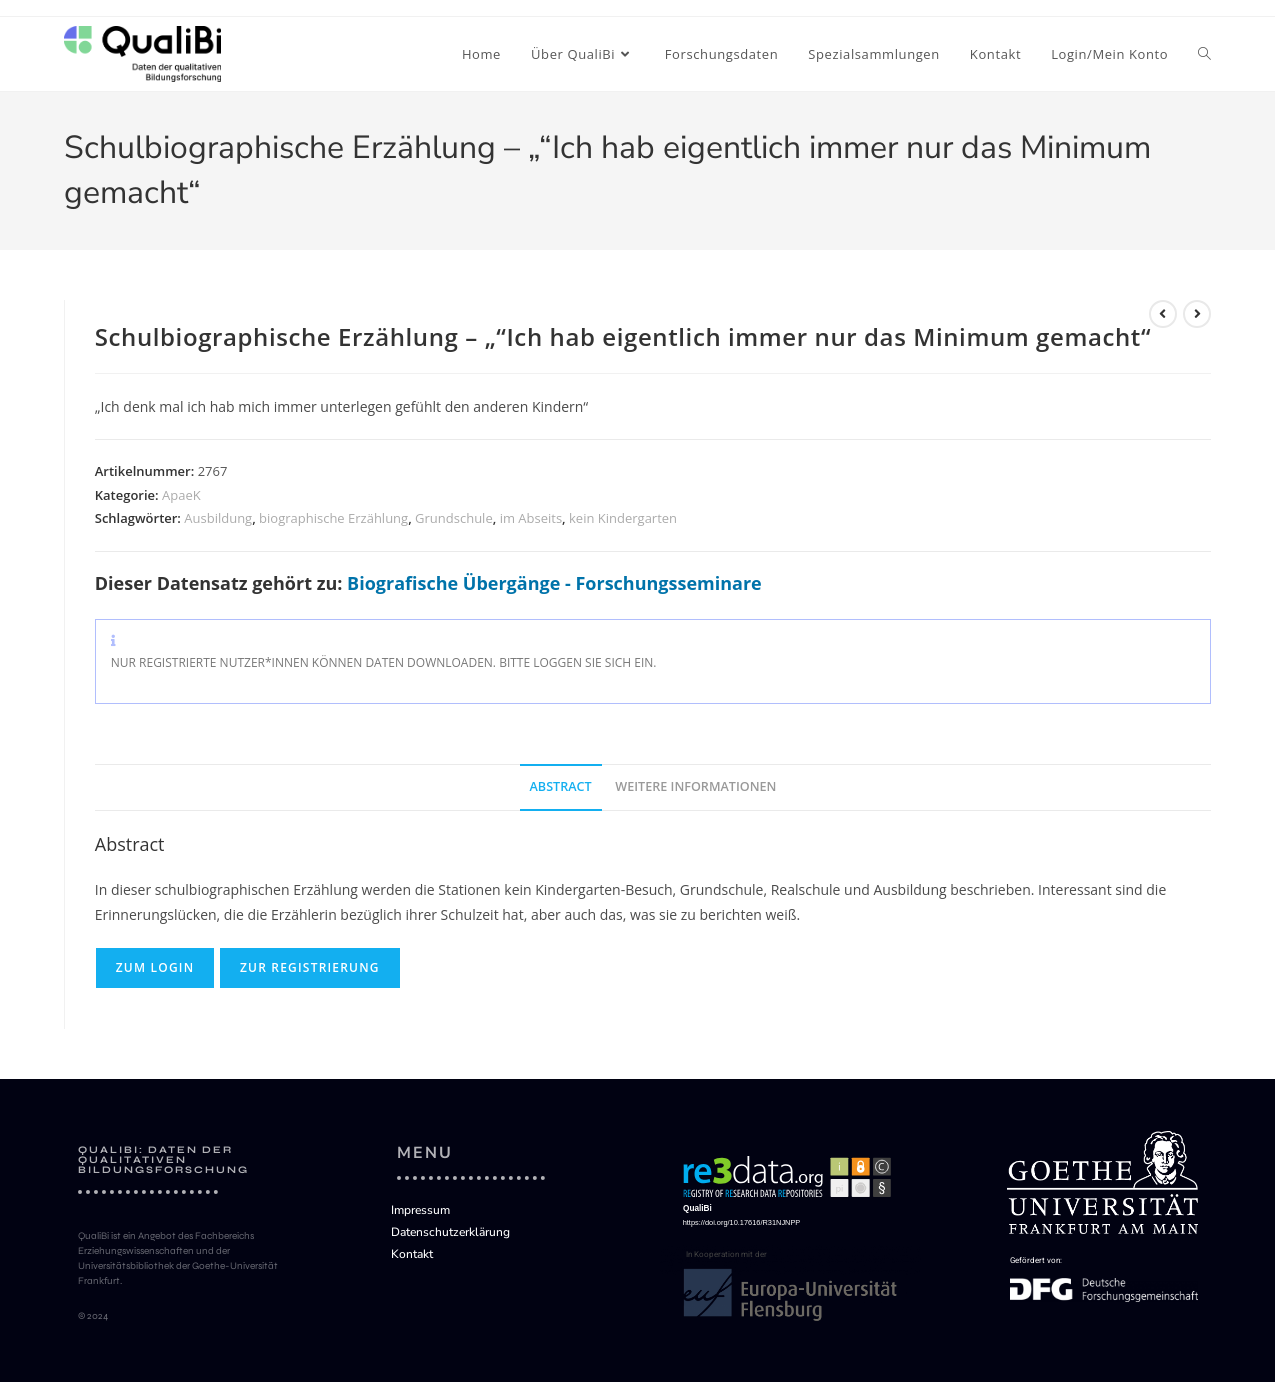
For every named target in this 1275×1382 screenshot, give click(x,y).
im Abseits (531, 518)
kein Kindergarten (623, 518)
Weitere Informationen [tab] (695, 786)
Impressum (420, 1210)
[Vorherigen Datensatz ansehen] (1163, 314)
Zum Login (155, 967)
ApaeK (181, 495)
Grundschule (454, 518)
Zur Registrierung (310, 967)
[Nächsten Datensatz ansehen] (1197, 314)
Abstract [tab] (561, 786)
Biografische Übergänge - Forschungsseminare (554, 583)
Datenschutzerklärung (450, 1232)
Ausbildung (218, 518)
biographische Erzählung (333, 518)
